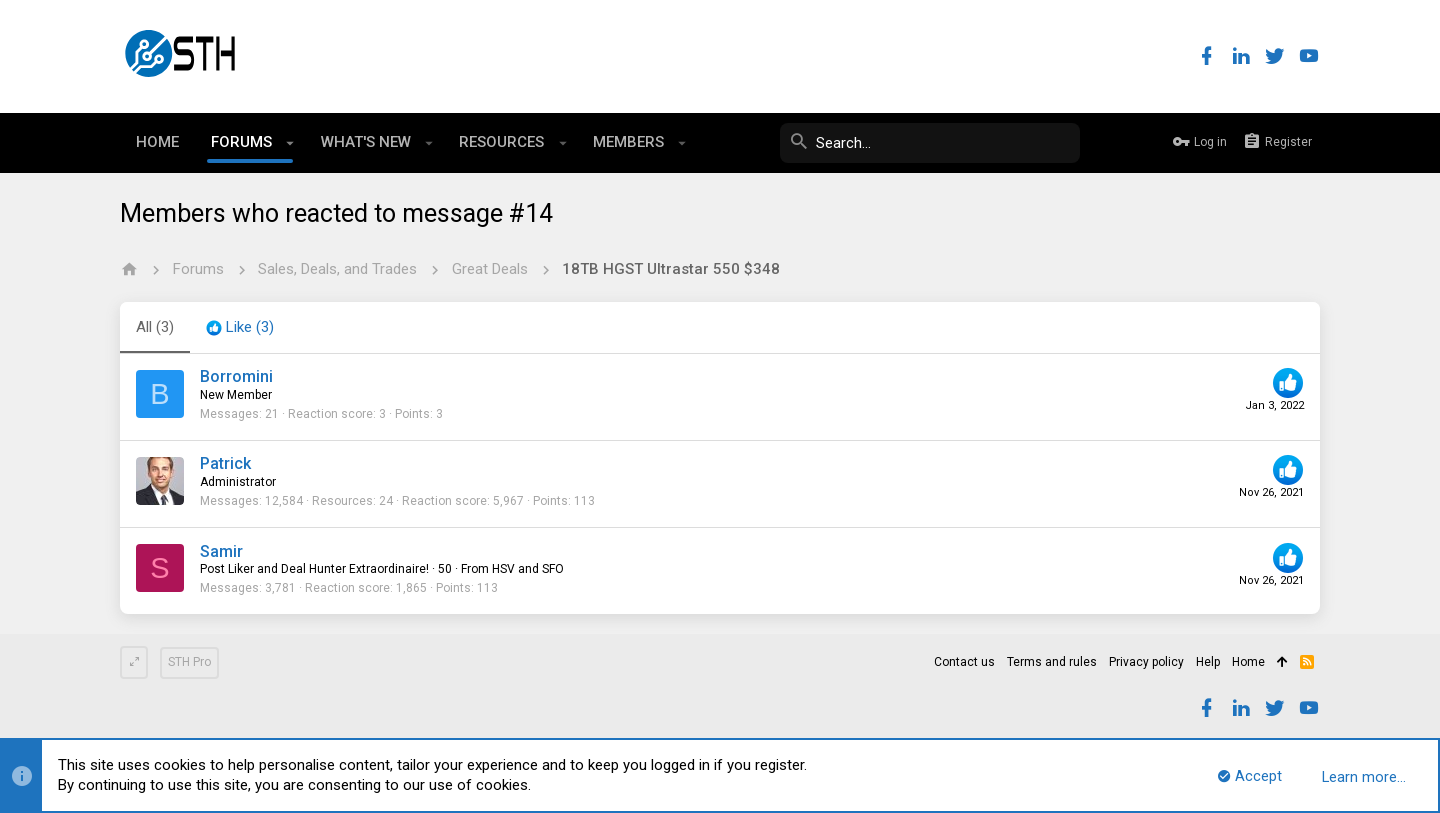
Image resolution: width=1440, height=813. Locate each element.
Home (1248, 662)
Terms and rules (1052, 662)
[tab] (240, 328)
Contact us (964, 662)
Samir (221, 551)
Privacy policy (1146, 662)
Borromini (236, 376)
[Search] (930, 143)
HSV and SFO (528, 569)
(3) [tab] (155, 327)
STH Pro (189, 662)
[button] (290, 143)
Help (1208, 662)
